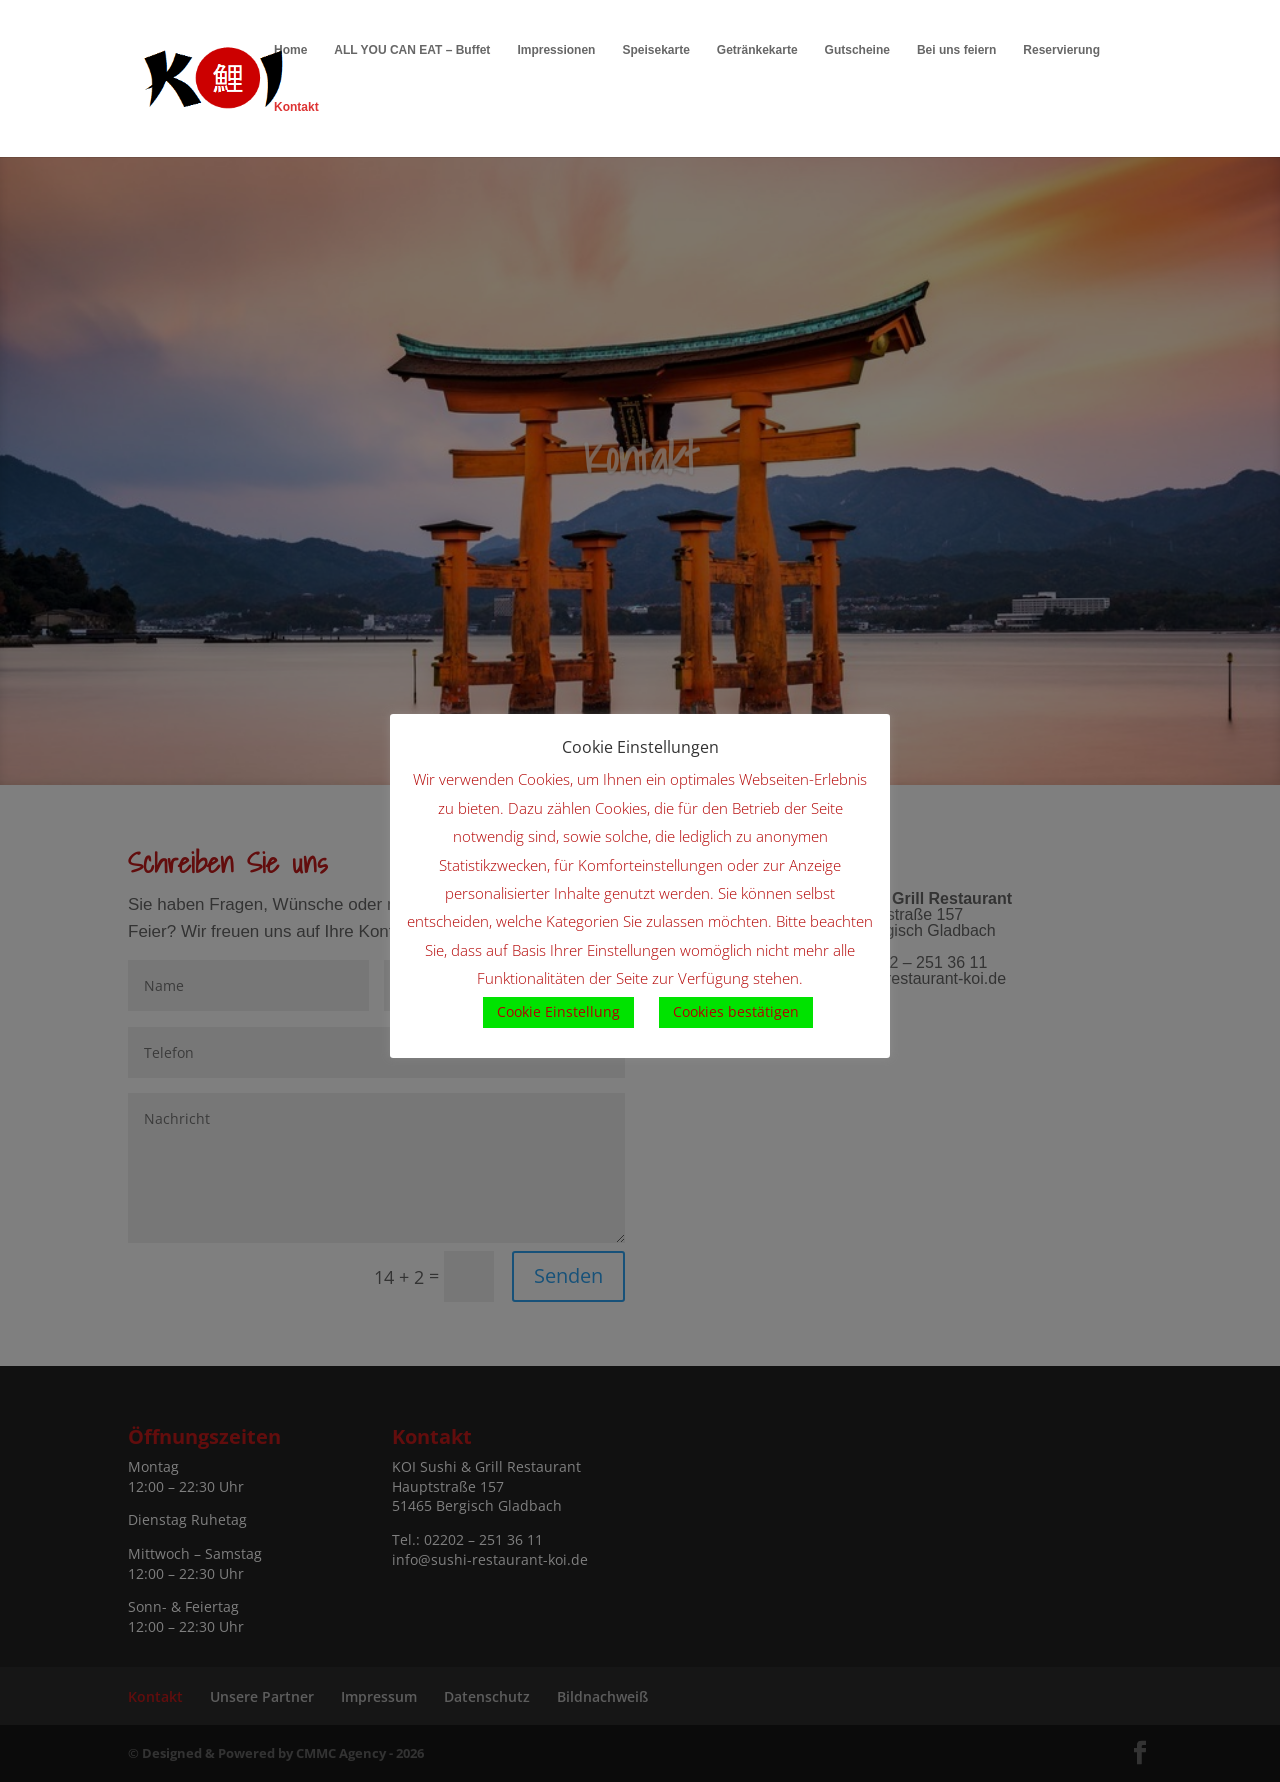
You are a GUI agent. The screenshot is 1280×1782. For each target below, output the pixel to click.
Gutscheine (857, 50)
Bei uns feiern (956, 50)
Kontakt (296, 107)
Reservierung (1061, 50)
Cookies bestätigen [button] (736, 1011)
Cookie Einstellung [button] (558, 1011)
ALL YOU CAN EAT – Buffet (412, 50)
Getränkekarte (757, 50)
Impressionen (556, 50)
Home (290, 50)
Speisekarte (655, 50)
